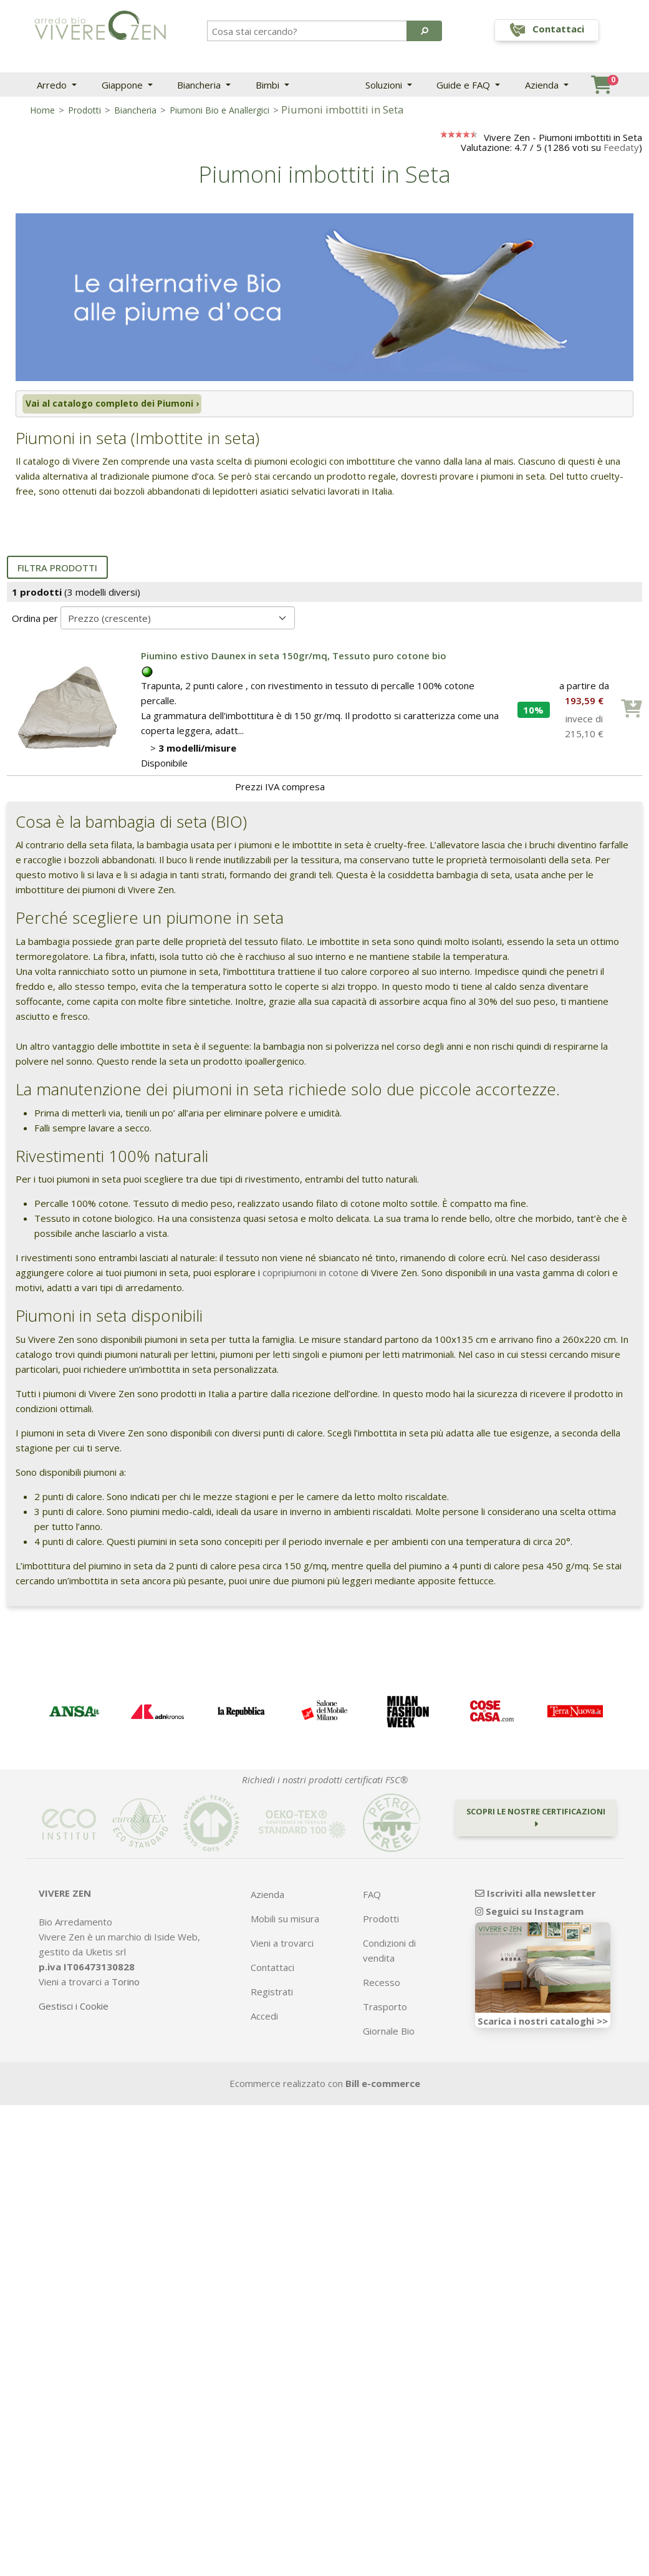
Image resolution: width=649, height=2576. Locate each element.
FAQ (372, 1897)
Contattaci (272, 1969)
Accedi (264, 2018)
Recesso (381, 1984)
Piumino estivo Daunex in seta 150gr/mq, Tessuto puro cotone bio (293, 658)
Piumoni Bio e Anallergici (219, 110)
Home (42, 110)
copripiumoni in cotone (310, 1275)
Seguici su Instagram (529, 1913)
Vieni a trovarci (282, 1945)
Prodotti (84, 110)
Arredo (53, 85)
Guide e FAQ (464, 85)
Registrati (272, 1994)
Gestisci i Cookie (73, 2008)
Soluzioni (385, 85)
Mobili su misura (285, 1921)
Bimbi (269, 85)
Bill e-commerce (382, 2086)
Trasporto (385, 2009)
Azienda (543, 85)
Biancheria (200, 85)
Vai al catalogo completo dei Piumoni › (109, 405)
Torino (126, 1984)
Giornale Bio (389, 2033)
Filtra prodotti (57, 570)
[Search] (307, 30)
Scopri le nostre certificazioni (535, 1819)
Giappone (123, 85)
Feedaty (621, 147)
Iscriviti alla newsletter (535, 1895)
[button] (424, 30)
